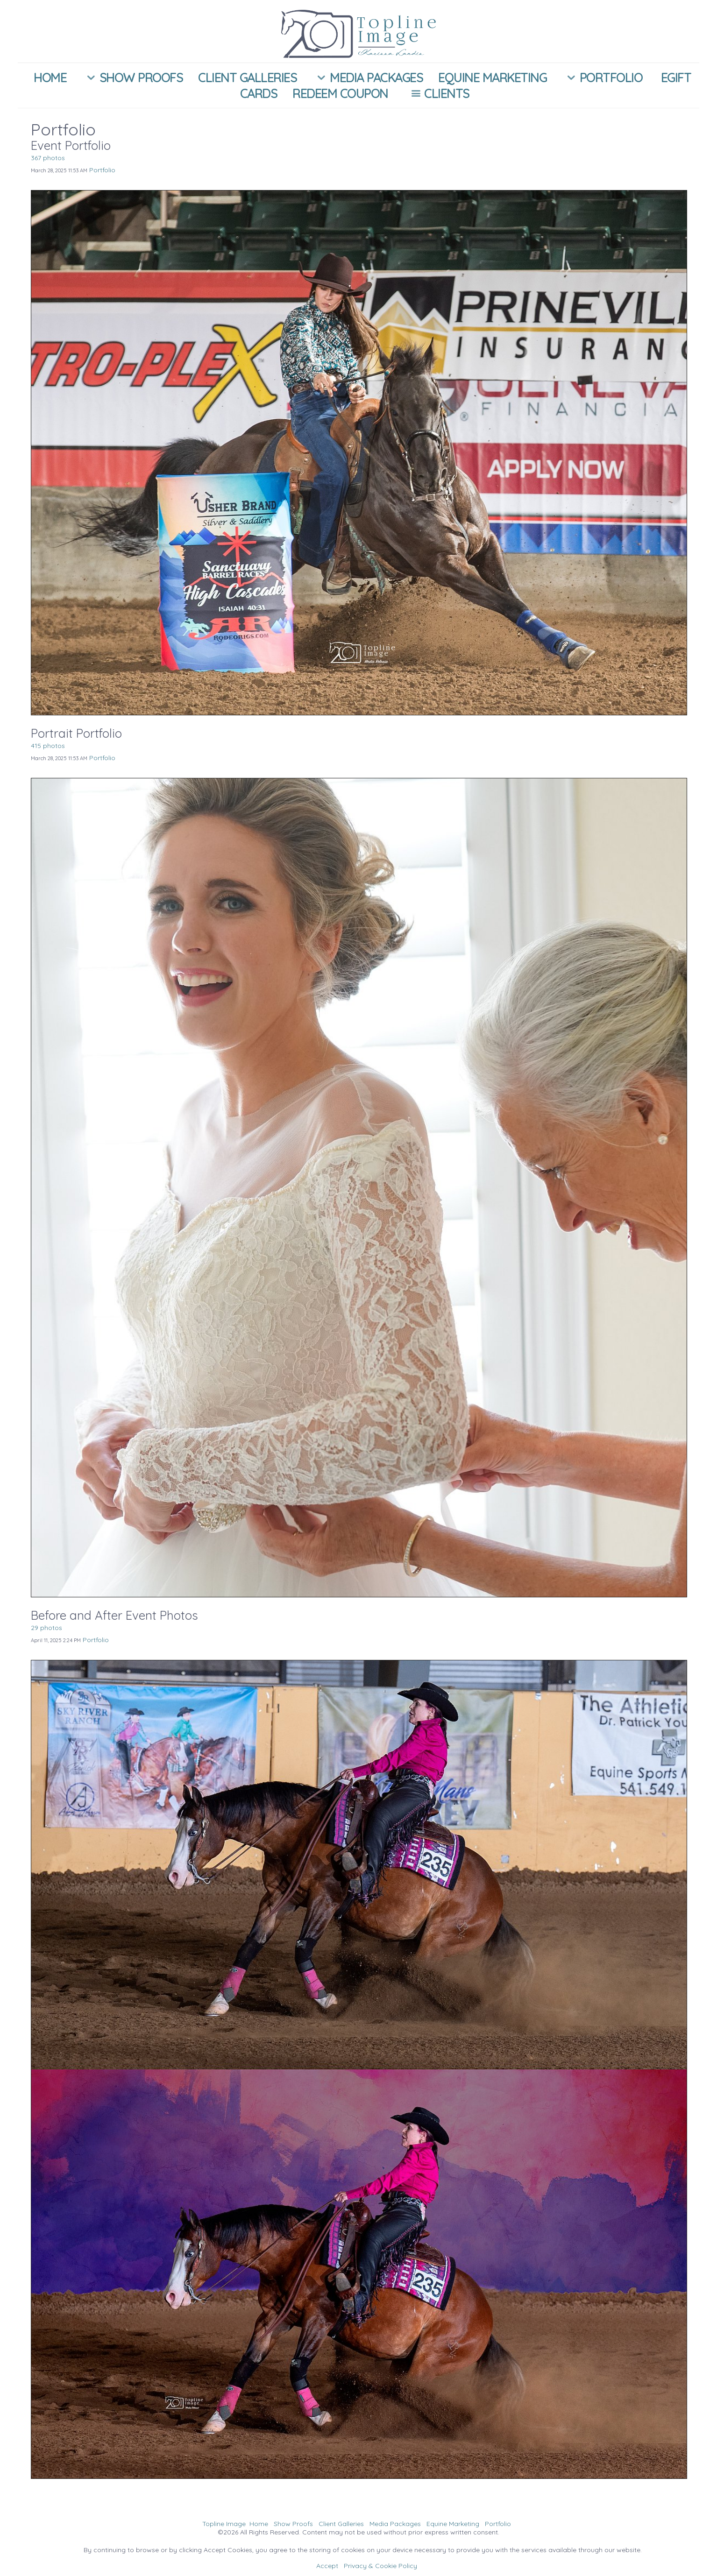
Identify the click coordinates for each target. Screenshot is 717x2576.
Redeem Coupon (340, 93)
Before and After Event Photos (114, 1615)
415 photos (48, 745)
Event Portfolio (71, 145)
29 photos (46, 1627)
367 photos (48, 158)
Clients (437, 93)
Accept (327, 2566)
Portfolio (602, 77)
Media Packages (367, 77)
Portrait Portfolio (76, 733)
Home (50, 77)
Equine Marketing (492, 77)
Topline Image (224, 2524)
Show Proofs (132, 77)
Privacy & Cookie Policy (380, 2566)
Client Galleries (247, 77)
